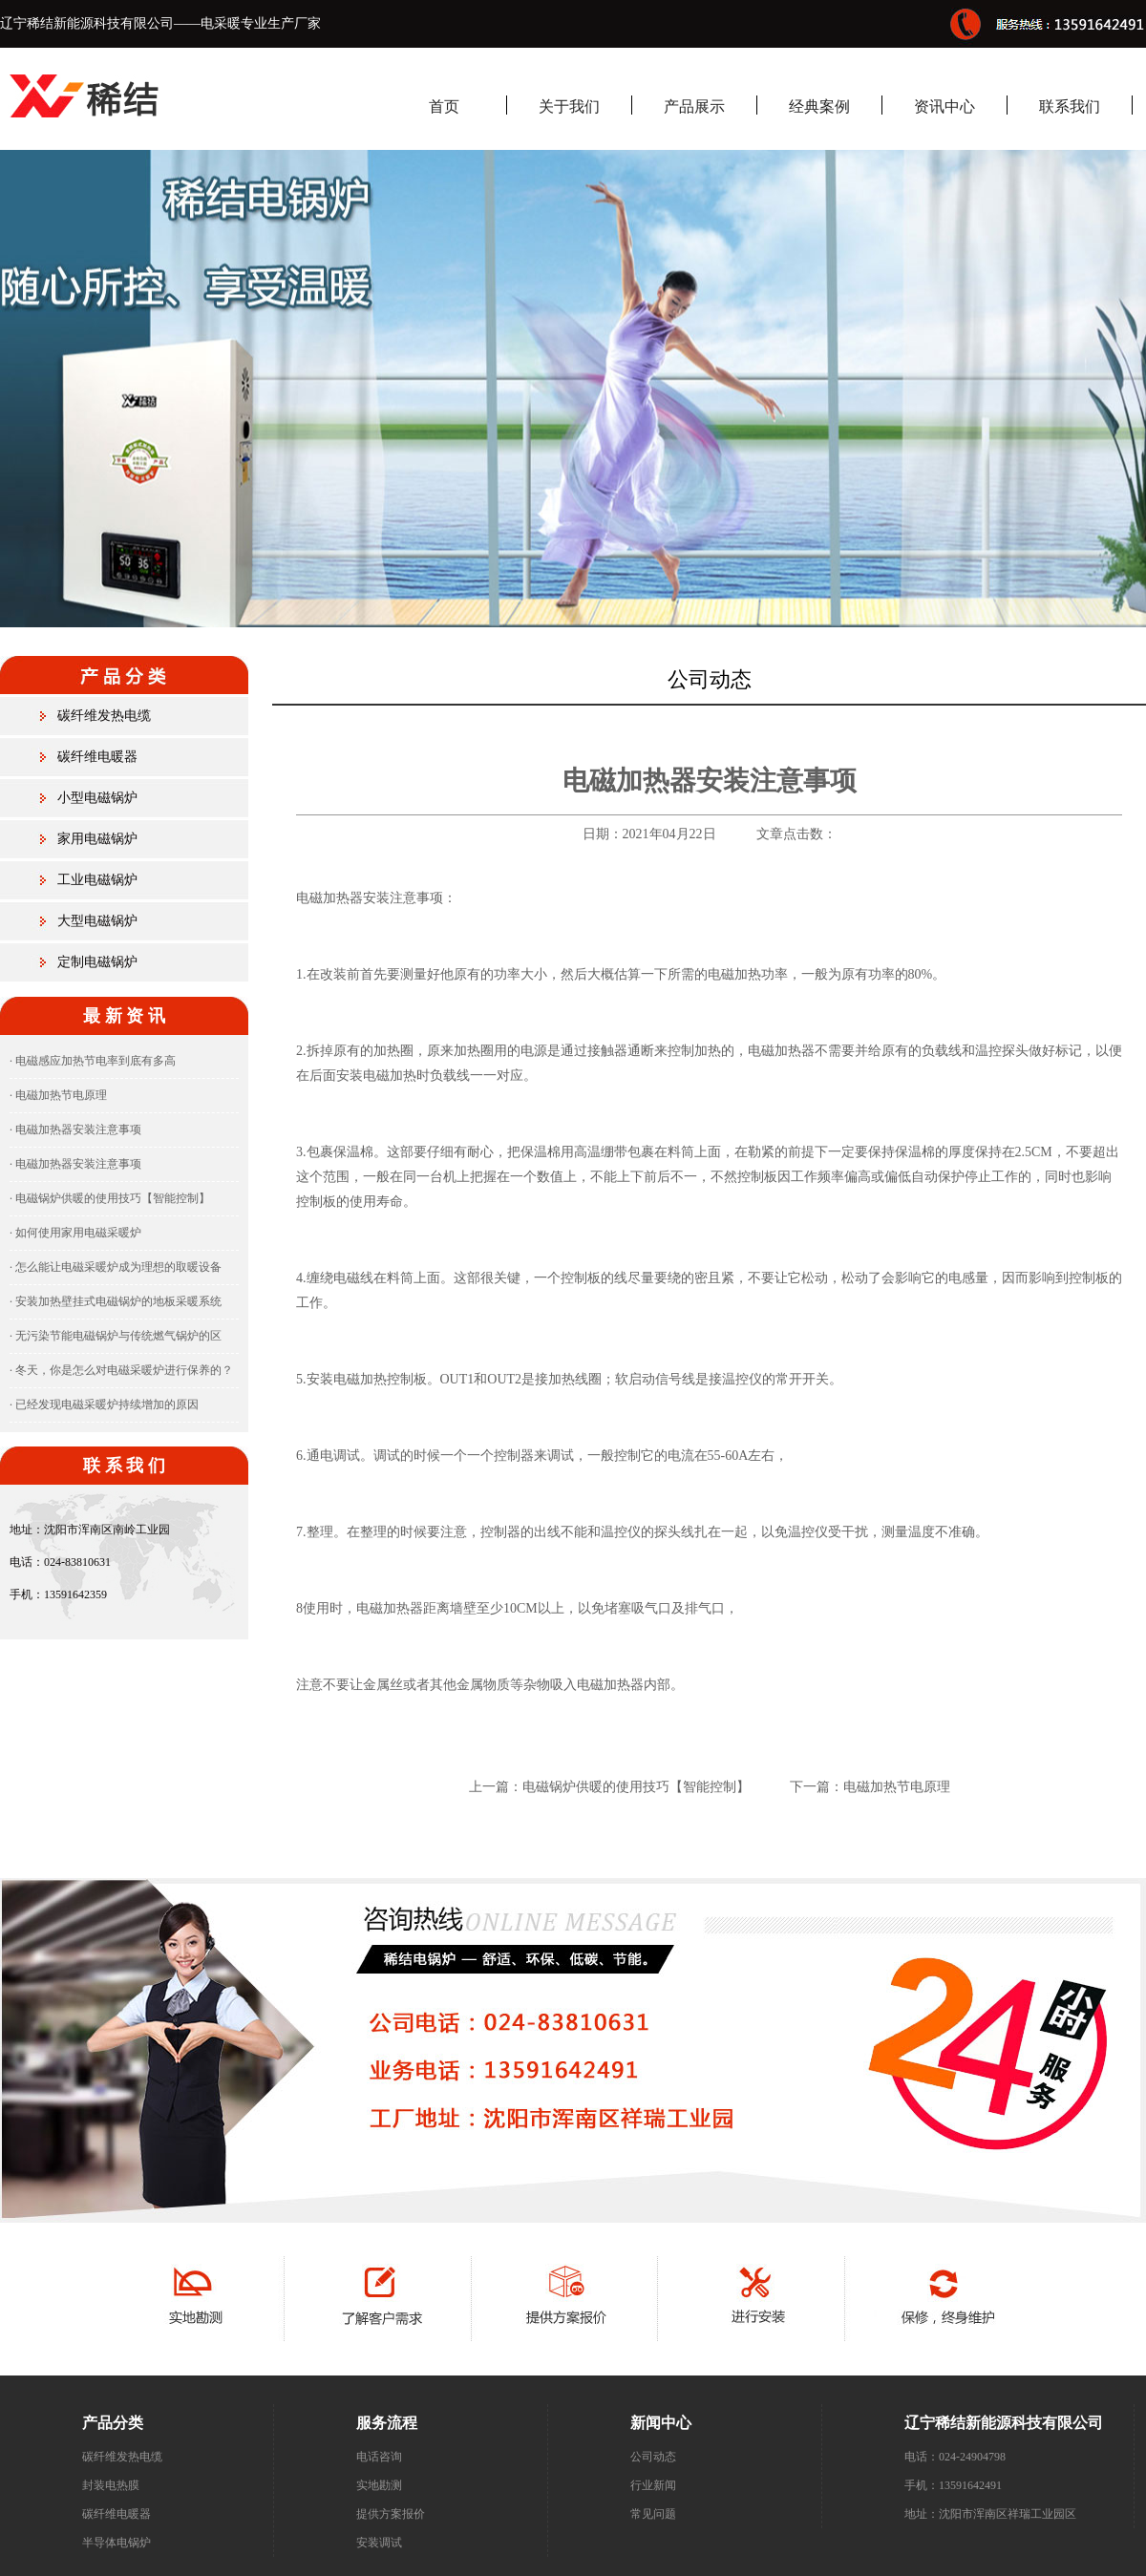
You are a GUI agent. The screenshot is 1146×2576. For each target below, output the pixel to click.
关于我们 (569, 106)
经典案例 (819, 106)
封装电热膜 (110, 2485)
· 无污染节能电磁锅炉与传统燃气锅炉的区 (116, 1335)
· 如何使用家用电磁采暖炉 (75, 1232)
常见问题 (653, 2514)
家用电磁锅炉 (97, 839)
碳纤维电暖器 (97, 757)
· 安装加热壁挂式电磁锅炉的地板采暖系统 (116, 1301)
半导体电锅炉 (116, 2542)
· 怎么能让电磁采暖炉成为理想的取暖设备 (116, 1267)
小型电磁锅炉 (97, 798)
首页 (444, 106)
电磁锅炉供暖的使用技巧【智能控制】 (636, 1787)
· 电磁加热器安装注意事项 (75, 1129)
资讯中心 (944, 106)
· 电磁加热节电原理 (58, 1095)
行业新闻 (653, 2485)
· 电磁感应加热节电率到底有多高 (93, 1060)
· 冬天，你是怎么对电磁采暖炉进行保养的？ (121, 1370)
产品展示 (694, 106)
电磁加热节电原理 (896, 1787)
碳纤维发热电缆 (104, 715)
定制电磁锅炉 (97, 962)
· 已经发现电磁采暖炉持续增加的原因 (104, 1404)
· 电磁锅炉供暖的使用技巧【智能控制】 (110, 1198)
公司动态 (653, 2456)
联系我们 (1069, 106)
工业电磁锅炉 (97, 880)
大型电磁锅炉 (97, 921)
